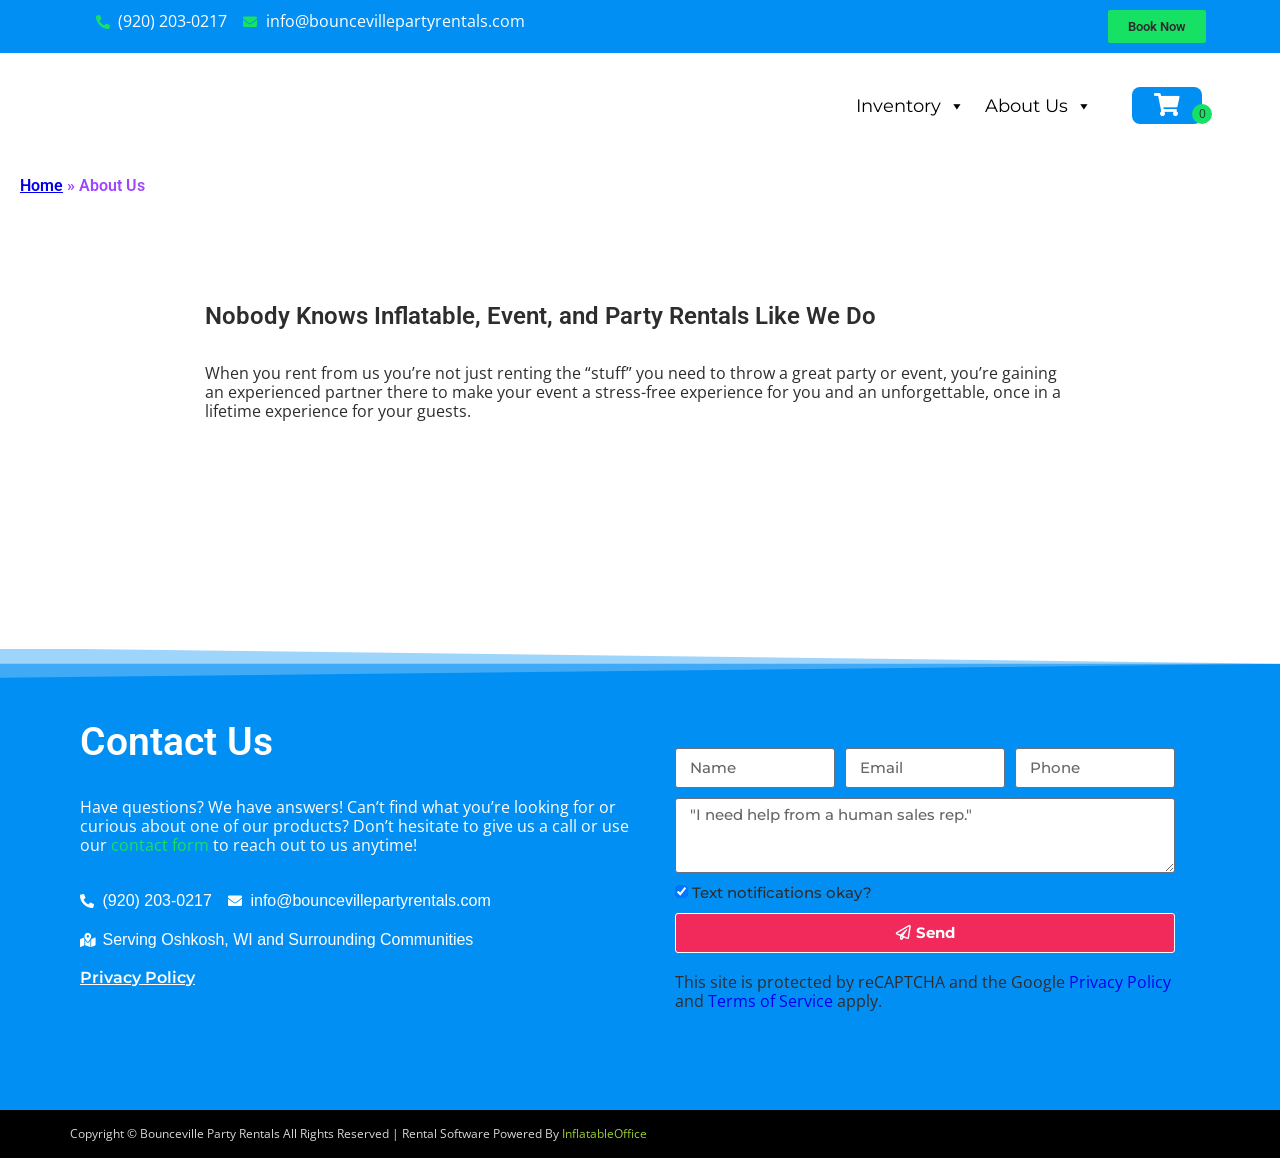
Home (41, 185)
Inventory (910, 106)
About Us (1038, 106)
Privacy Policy (137, 977)
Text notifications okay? (782, 892)
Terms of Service (770, 1001)
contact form (160, 845)
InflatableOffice (604, 1133)
